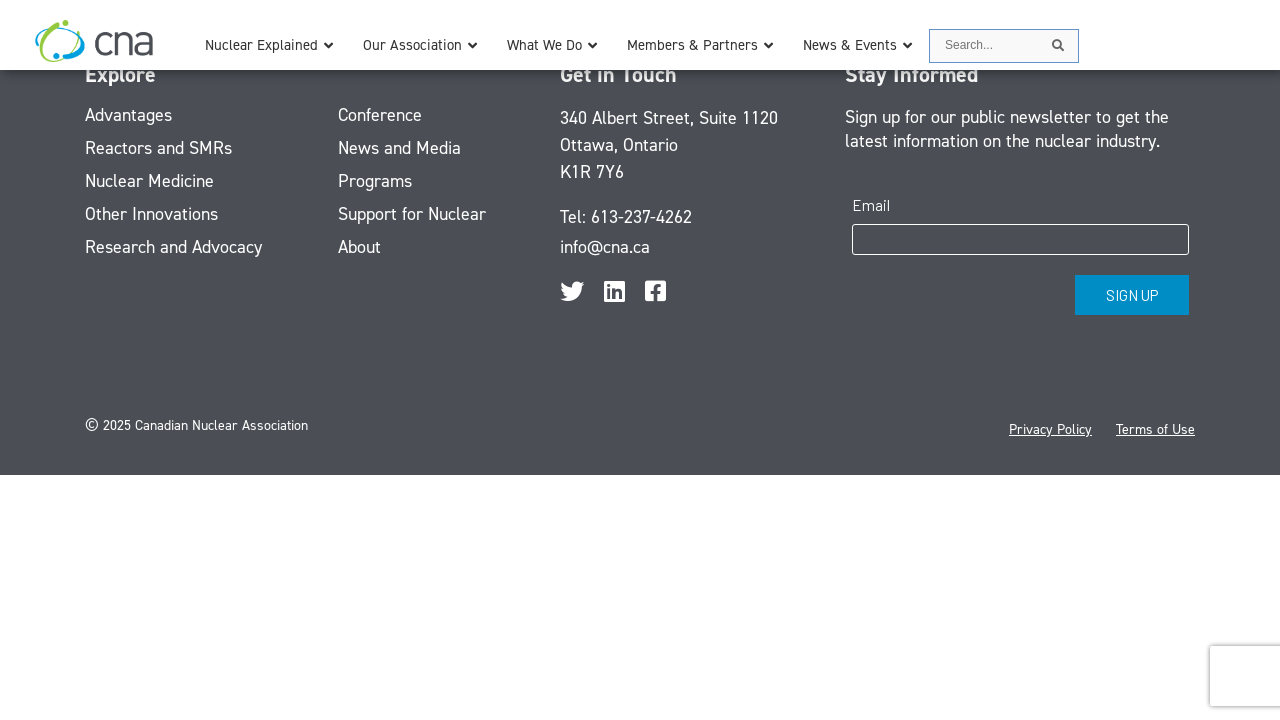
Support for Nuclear (412, 214)
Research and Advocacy (173, 247)
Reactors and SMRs (158, 148)
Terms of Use (1155, 429)
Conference (380, 115)
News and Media (399, 148)
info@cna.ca (605, 247)
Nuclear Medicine (149, 181)
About (359, 247)
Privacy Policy (1050, 429)
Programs (375, 181)
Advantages (128, 115)
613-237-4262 (641, 217)
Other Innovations (151, 214)
